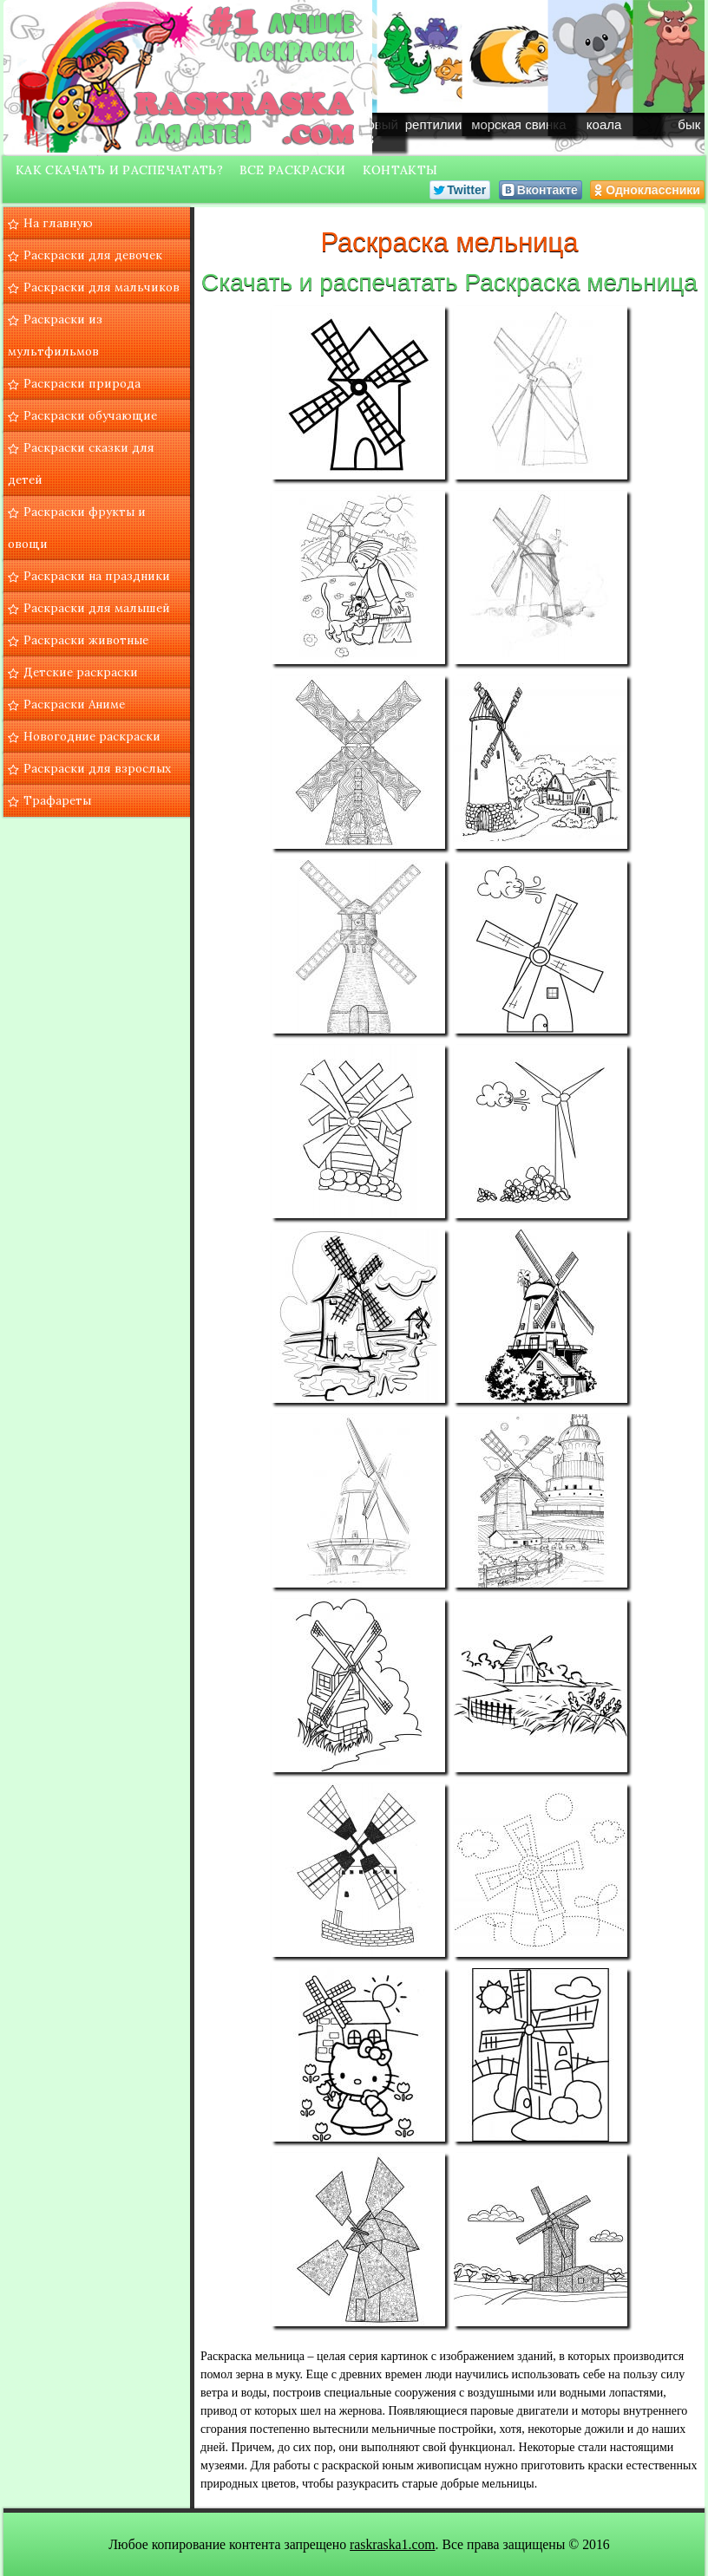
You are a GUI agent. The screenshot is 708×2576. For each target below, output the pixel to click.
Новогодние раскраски (92, 736)
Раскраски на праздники (96, 576)
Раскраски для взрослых (97, 768)
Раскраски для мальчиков (101, 287)
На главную (58, 223)
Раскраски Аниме (74, 704)
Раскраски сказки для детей (81, 463)
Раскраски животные (85, 640)
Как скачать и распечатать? (119, 170)
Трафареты (57, 800)
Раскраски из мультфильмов (55, 335)
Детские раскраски (80, 672)
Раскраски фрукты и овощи (77, 527)
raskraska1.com (392, 2544)
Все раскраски (292, 170)
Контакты (400, 170)
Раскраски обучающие (90, 415)
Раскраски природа (82, 383)
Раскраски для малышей (96, 608)
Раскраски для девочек (92, 255)
